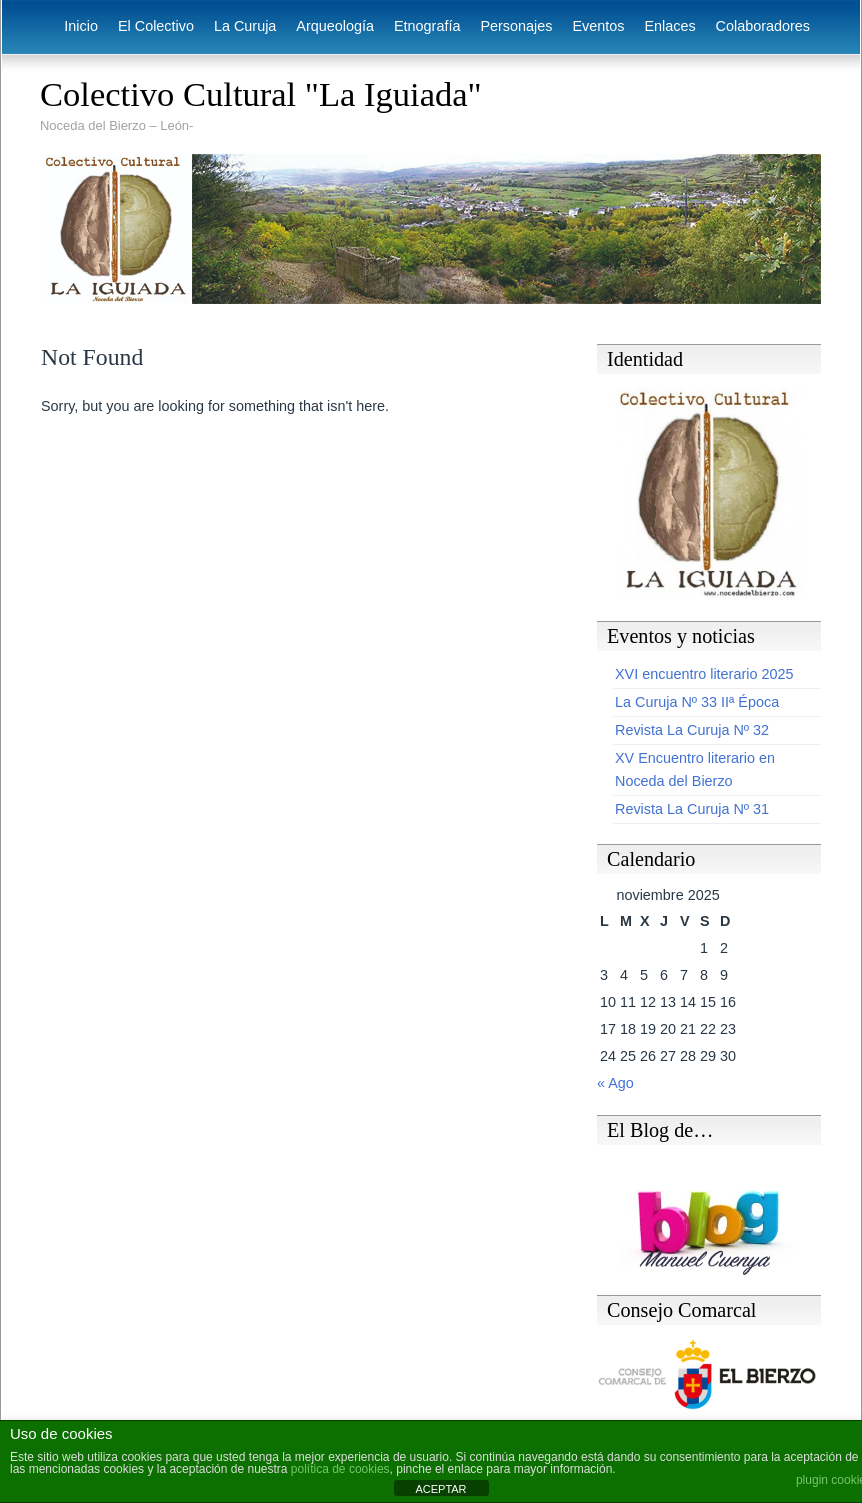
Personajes (516, 26)
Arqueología (335, 26)
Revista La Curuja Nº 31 (692, 809)
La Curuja (245, 26)
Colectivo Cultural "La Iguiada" (261, 94)
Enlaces (669, 26)
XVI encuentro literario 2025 (704, 674)
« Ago (615, 1083)
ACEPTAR (440, 1489)
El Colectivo (156, 26)
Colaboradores (763, 26)
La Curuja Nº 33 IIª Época (697, 702)
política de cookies (340, 1469)
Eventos (598, 26)
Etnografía (427, 26)
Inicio (81, 26)
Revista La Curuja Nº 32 (692, 730)
